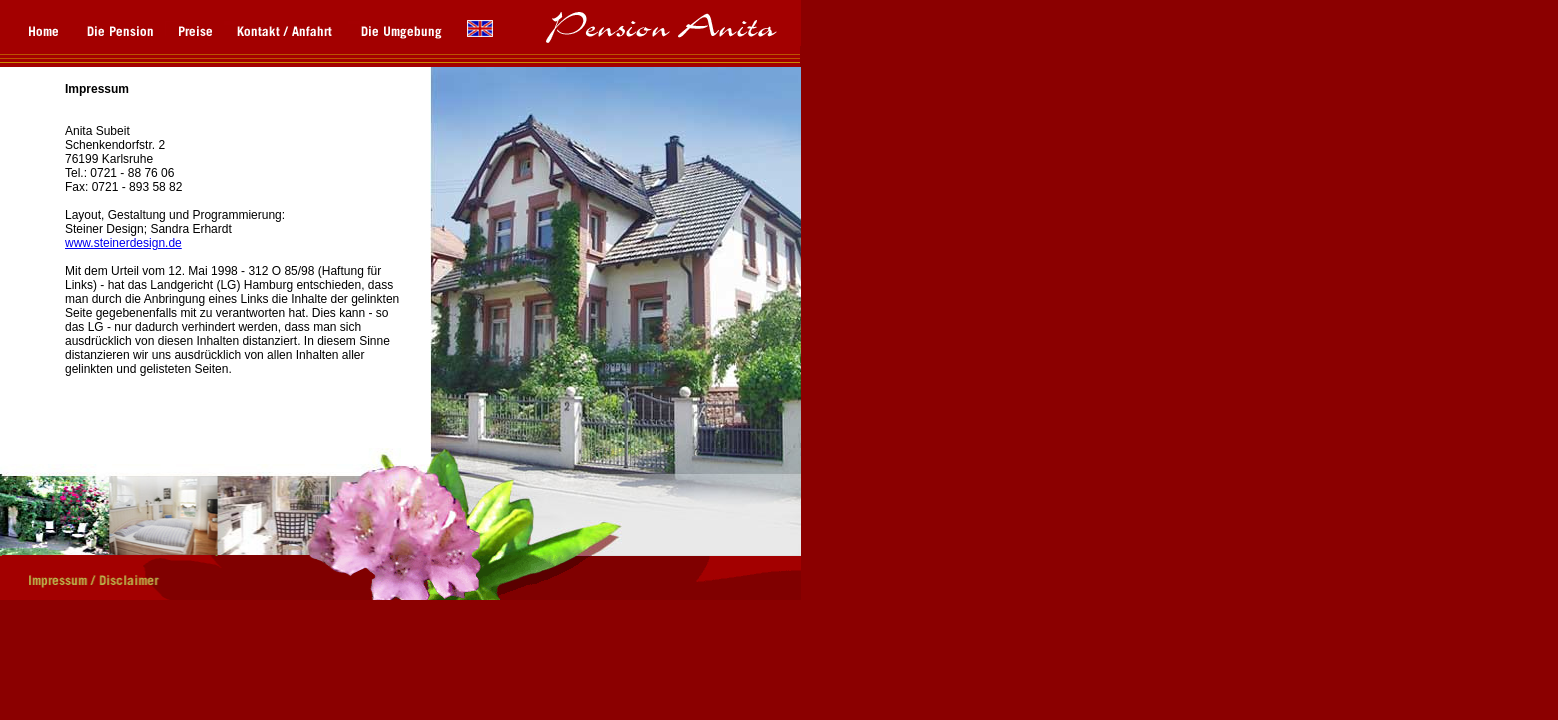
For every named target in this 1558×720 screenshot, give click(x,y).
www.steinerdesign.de (123, 243)
